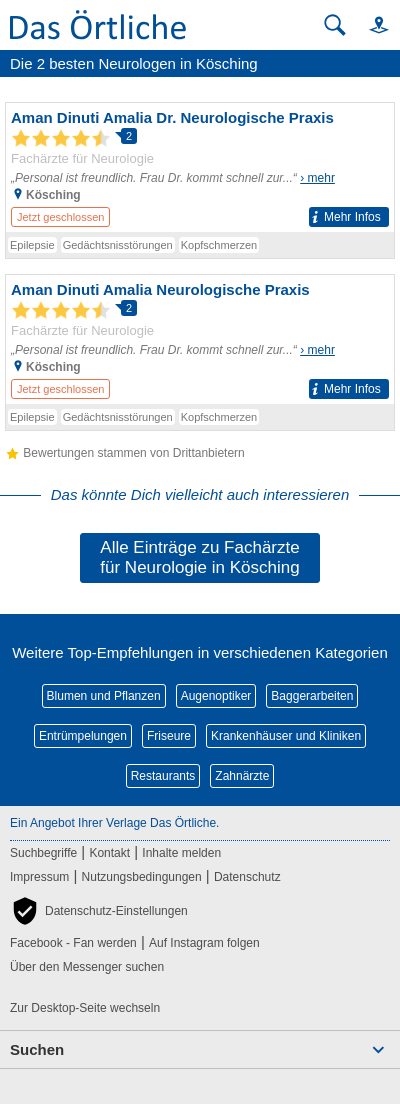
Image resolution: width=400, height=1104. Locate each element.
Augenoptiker (216, 696)
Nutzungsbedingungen (142, 877)
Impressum (39, 877)
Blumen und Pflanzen (104, 696)
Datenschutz (247, 877)
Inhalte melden (181, 853)
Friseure (169, 736)
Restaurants (163, 776)
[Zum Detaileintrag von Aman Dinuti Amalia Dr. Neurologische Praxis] (200, 167)
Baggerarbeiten (312, 696)
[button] (370, 24)
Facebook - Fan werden (73, 943)
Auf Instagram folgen (204, 943)
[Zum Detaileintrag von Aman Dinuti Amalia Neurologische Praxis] (200, 339)
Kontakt (109, 853)
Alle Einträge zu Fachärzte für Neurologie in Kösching (199, 557)
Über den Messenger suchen (87, 967)
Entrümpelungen (83, 736)
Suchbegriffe (43, 853)
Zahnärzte (242, 776)
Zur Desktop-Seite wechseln (85, 1008)
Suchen (37, 1049)
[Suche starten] (335, 25)
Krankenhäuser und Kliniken (286, 736)
